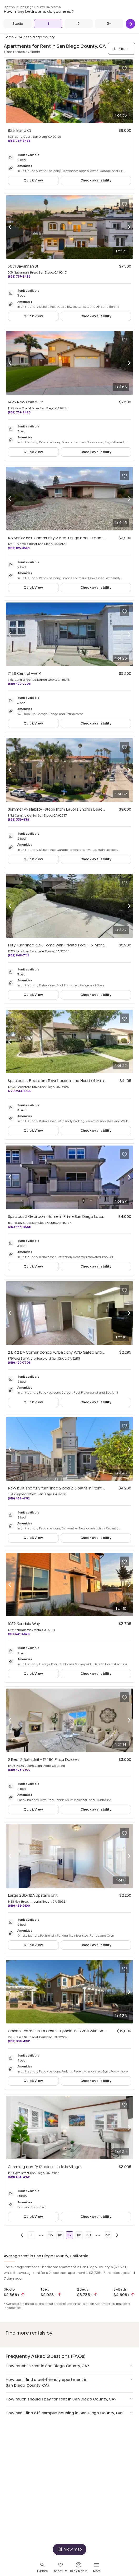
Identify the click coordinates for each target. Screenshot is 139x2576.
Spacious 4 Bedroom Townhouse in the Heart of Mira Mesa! (61, 1081)
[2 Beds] (78, 23)
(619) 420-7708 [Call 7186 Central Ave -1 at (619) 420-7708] (19, 683)
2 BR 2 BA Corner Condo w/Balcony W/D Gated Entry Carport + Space (71, 1352)
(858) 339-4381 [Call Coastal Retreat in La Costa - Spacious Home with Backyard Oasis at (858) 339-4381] (19, 2041)
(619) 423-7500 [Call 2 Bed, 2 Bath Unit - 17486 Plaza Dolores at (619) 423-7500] (19, 1769)
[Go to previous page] (22, 2235)
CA (20, 37)
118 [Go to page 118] (79, 2235)
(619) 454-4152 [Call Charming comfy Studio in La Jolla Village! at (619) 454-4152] (19, 2177)
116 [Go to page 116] (60, 2235)
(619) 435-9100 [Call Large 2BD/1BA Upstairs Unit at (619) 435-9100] (19, 1905)
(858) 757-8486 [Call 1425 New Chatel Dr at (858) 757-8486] (19, 412)
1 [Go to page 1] (31, 2235)
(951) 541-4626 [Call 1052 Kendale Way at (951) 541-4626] (19, 1634)
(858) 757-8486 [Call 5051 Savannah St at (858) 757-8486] (19, 276)
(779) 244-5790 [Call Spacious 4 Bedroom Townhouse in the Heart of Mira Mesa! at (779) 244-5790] (19, 1090)
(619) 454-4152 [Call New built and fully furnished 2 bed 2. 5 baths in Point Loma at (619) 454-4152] (19, 1498)
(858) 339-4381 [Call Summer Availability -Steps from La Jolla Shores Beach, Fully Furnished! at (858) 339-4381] (19, 819)
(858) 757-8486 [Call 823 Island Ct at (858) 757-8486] (19, 140)
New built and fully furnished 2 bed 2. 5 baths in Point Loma (60, 1488)
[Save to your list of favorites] (124, 68)
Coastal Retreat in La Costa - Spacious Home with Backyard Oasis (67, 2031)
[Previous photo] (10, 91)
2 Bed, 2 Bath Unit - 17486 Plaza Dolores (43, 1760)
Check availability (95, 180)
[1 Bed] (48, 23)
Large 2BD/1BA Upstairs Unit (33, 1895)
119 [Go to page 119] (88, 2235)
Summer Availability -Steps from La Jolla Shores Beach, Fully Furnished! (71, 809)
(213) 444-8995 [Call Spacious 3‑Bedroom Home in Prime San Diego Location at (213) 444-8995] (19, 1226)
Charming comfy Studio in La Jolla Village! (44, 2167)
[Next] (130, 24)
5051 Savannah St (23, 266)
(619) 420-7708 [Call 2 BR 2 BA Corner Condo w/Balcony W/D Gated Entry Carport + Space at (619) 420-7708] (19, 1362)
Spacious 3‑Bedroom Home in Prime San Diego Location (59, 1217)
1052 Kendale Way (24, 1624)
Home (9, 37)
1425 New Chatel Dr (25, 402)
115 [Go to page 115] (50, 2235)
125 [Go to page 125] (107, 2235)
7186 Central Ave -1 (24, 673)
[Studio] (17, 23)
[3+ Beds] (109, 23)
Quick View (33, 180)
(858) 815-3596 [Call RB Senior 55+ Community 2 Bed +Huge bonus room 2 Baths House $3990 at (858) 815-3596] (19, 548)
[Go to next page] (117, 2235)
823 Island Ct (19, 130)
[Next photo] (129, 91)
